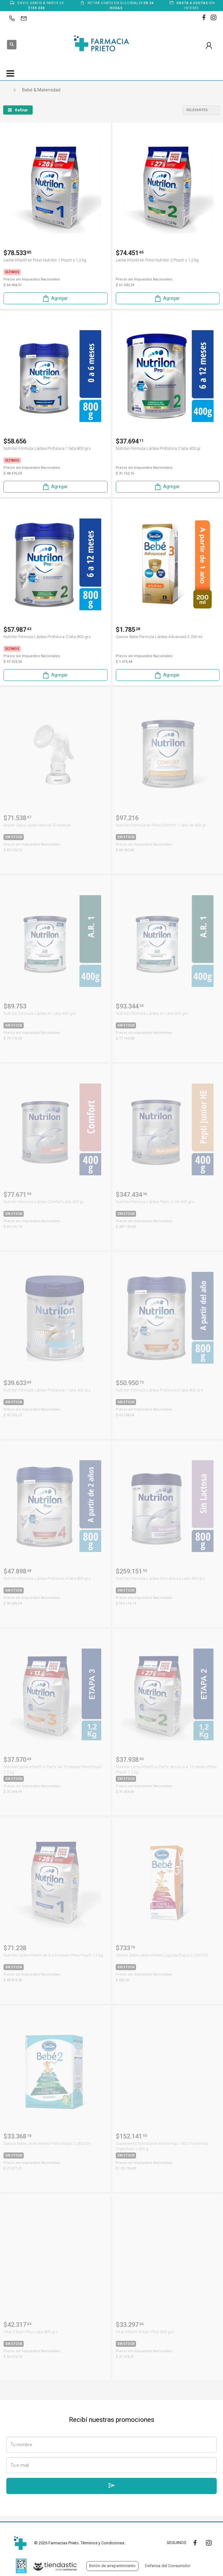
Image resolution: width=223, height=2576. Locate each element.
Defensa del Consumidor (167, 2565)
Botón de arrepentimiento (112, 2565)
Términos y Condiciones (102, 2543)
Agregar (55, 298)
